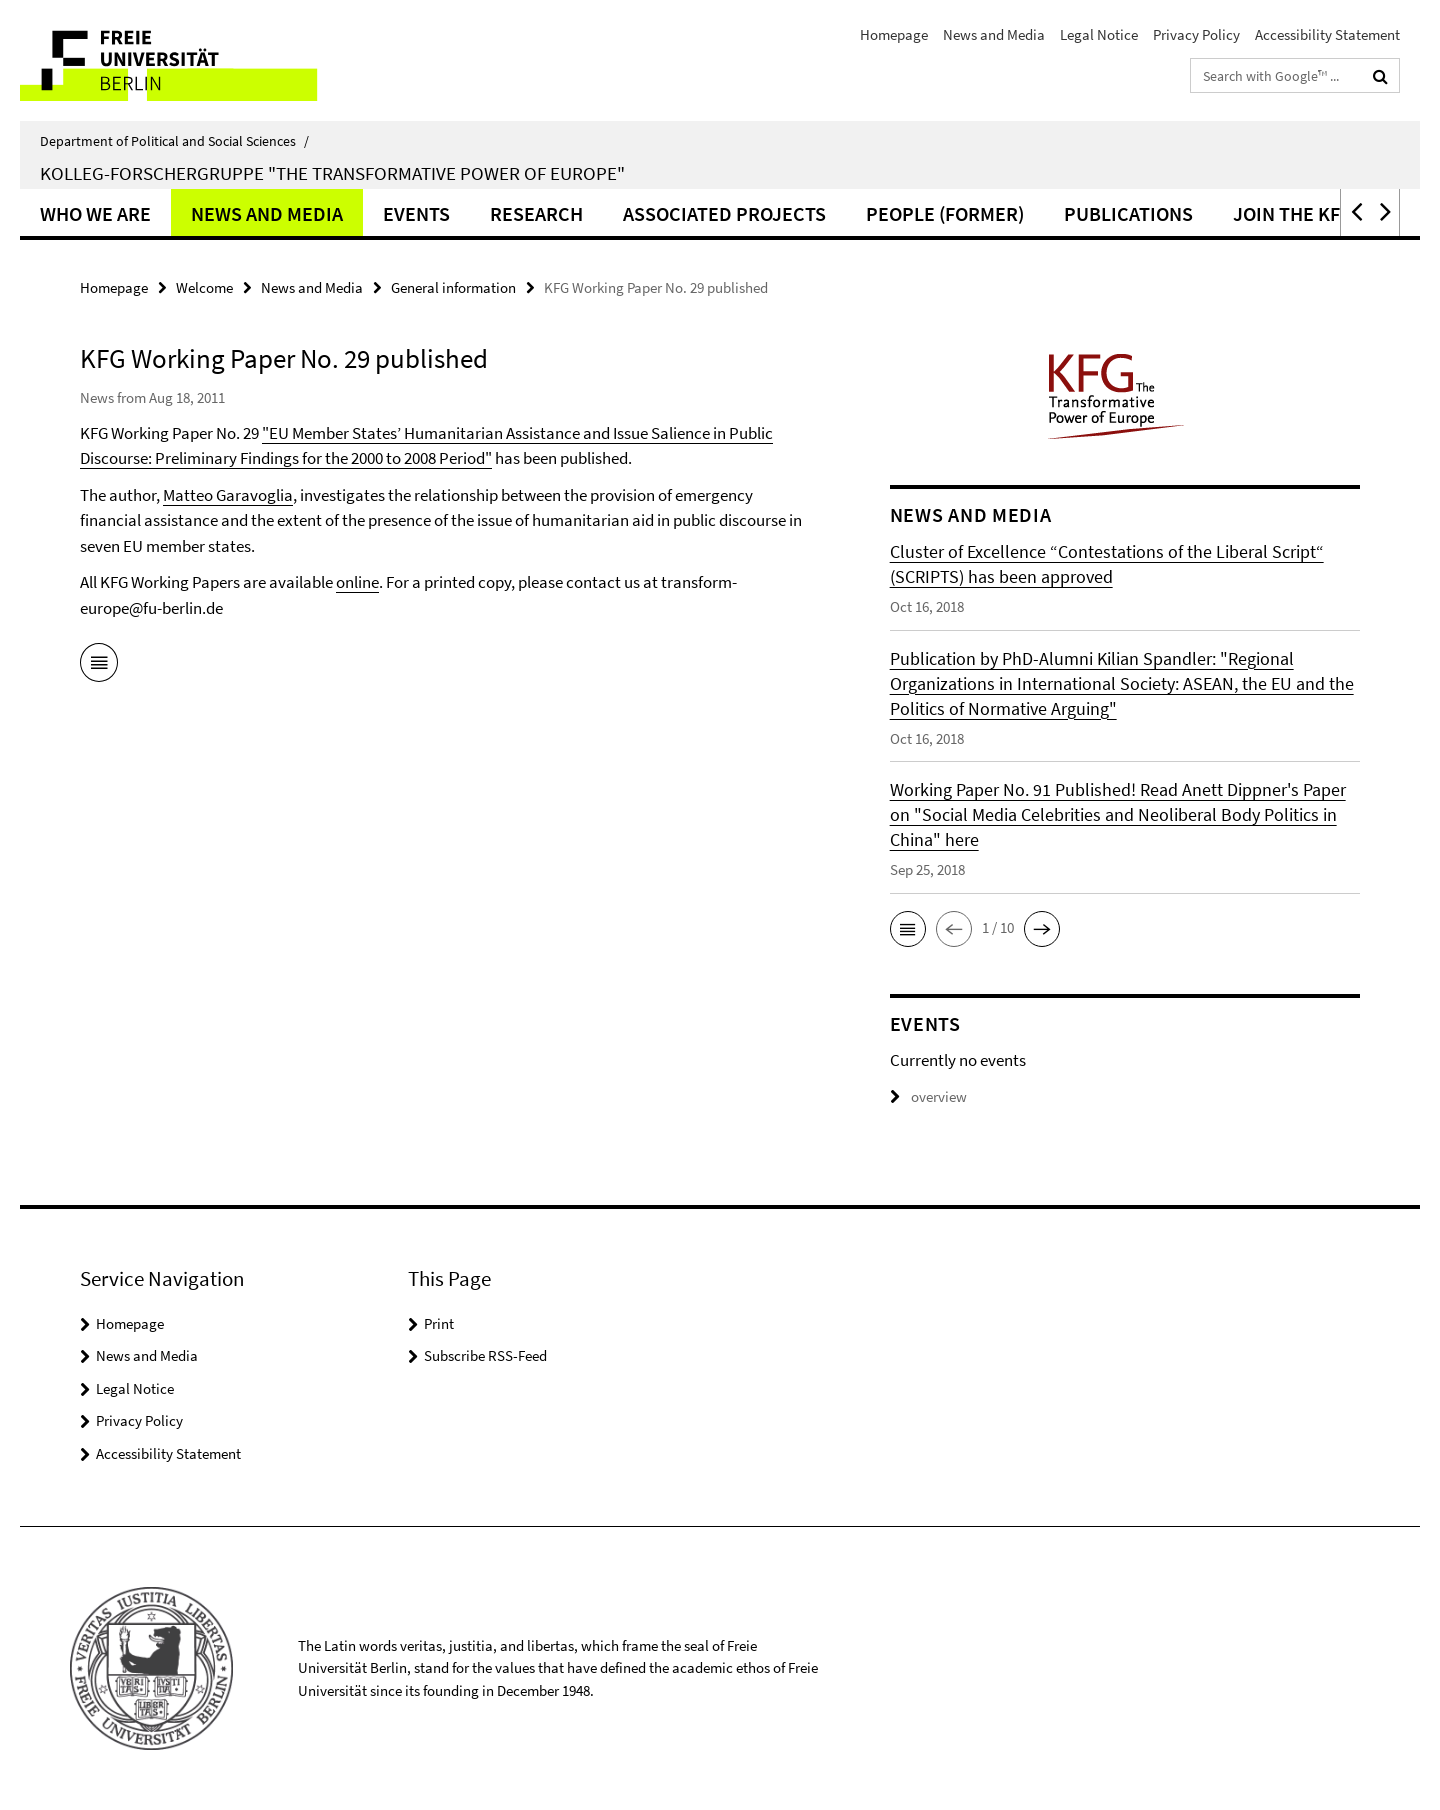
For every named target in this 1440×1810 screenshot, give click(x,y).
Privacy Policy (1196, 34)
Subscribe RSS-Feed (485, 1355)
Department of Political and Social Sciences (174, 141)
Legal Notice (1099, 34)
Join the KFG (1293, 213)
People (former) (945, 213)
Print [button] (439, 1323)
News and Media (994, 34)
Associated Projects (724, 213)
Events (416, 213)
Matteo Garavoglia (228, 495)
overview (928, 1096)
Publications (1128, 213)
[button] (1355, 212)
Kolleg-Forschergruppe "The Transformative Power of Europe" (332, 173)
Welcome (204, 287)
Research (536, 213)
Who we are (95, 213)
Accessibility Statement (1327, 34)
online (357, 582)
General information (453, 287)
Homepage (894, 34)
